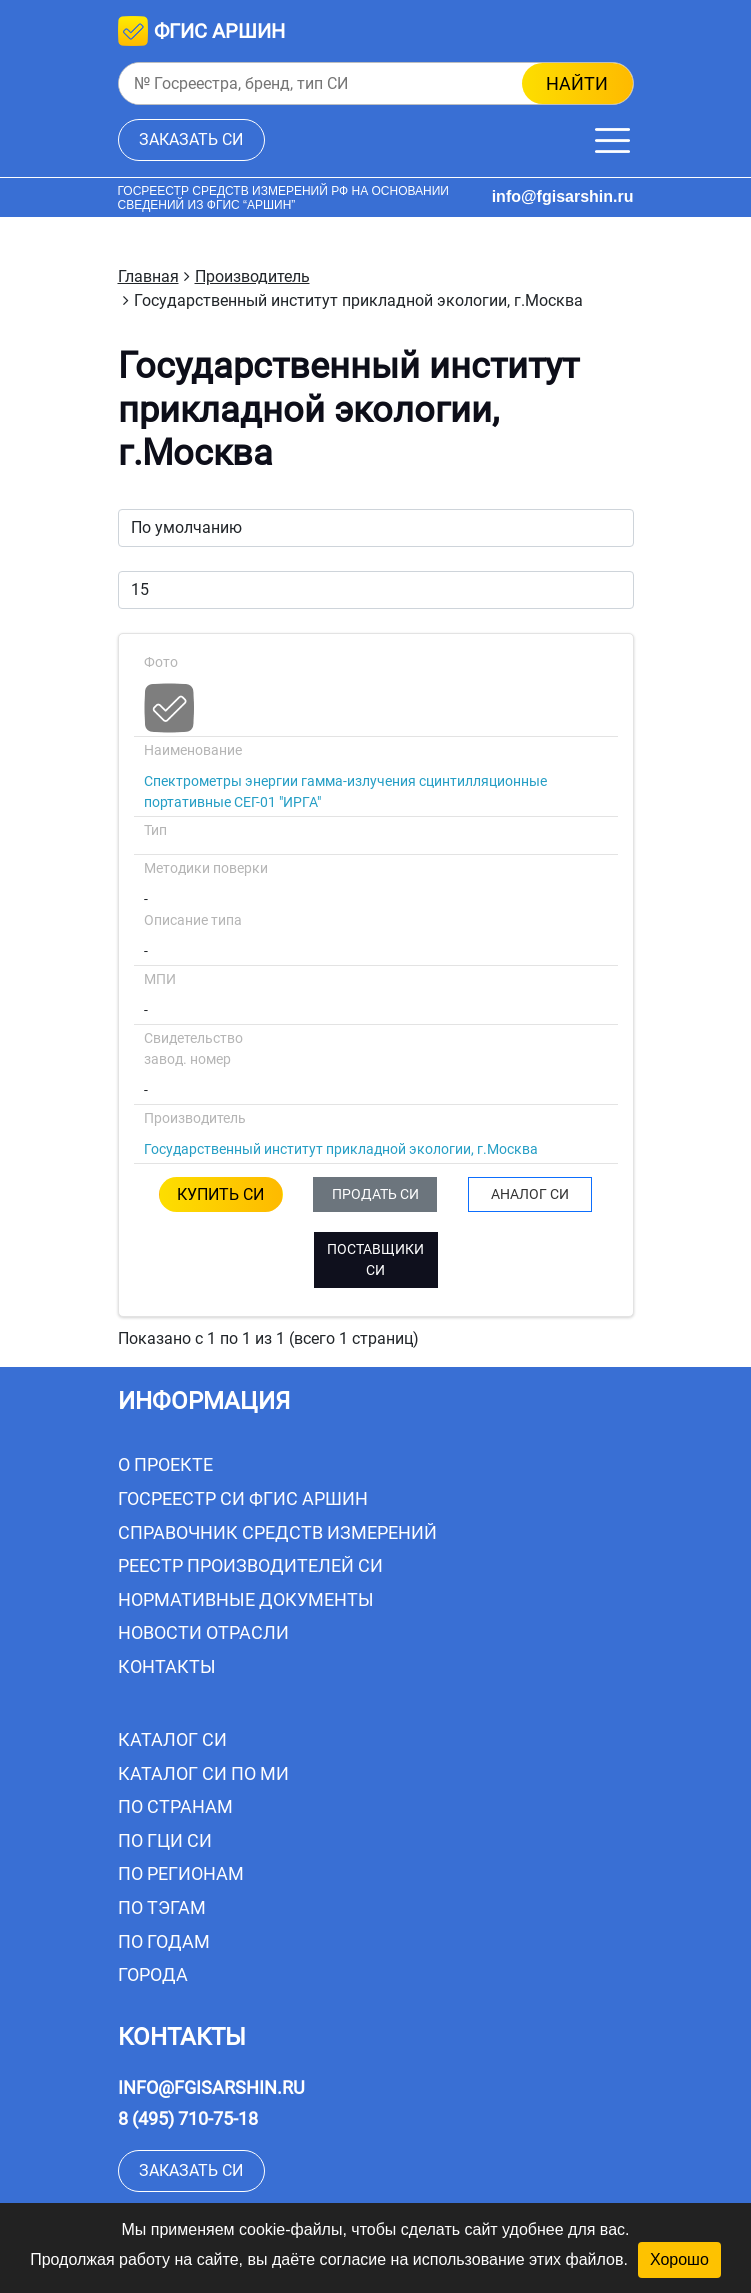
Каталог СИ (172, 1739)
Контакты (167, 1666)
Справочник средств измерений (277, 1532)
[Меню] (612, 140)
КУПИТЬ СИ (220, 1194)
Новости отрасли (203, 1632)
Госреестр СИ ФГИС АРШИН (243, 1498)
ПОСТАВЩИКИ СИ (375, 1259)
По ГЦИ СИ (165, 1840)
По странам (175, 1806)
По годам (164, 1941)
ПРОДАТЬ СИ (375, 1194)
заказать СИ (191, 139)
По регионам (181, 1873)
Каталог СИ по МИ (203, 1773)
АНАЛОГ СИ (530, 1194)
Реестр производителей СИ (250, 1565)
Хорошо (679, 2259)
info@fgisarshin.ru (563, 196)
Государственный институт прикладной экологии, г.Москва (341, 1149)
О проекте (165, 1464)
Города (153, 1974)
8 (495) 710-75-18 (188, 2118)
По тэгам (162, 1907)
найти (577, 83)
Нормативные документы (246, 1599)
